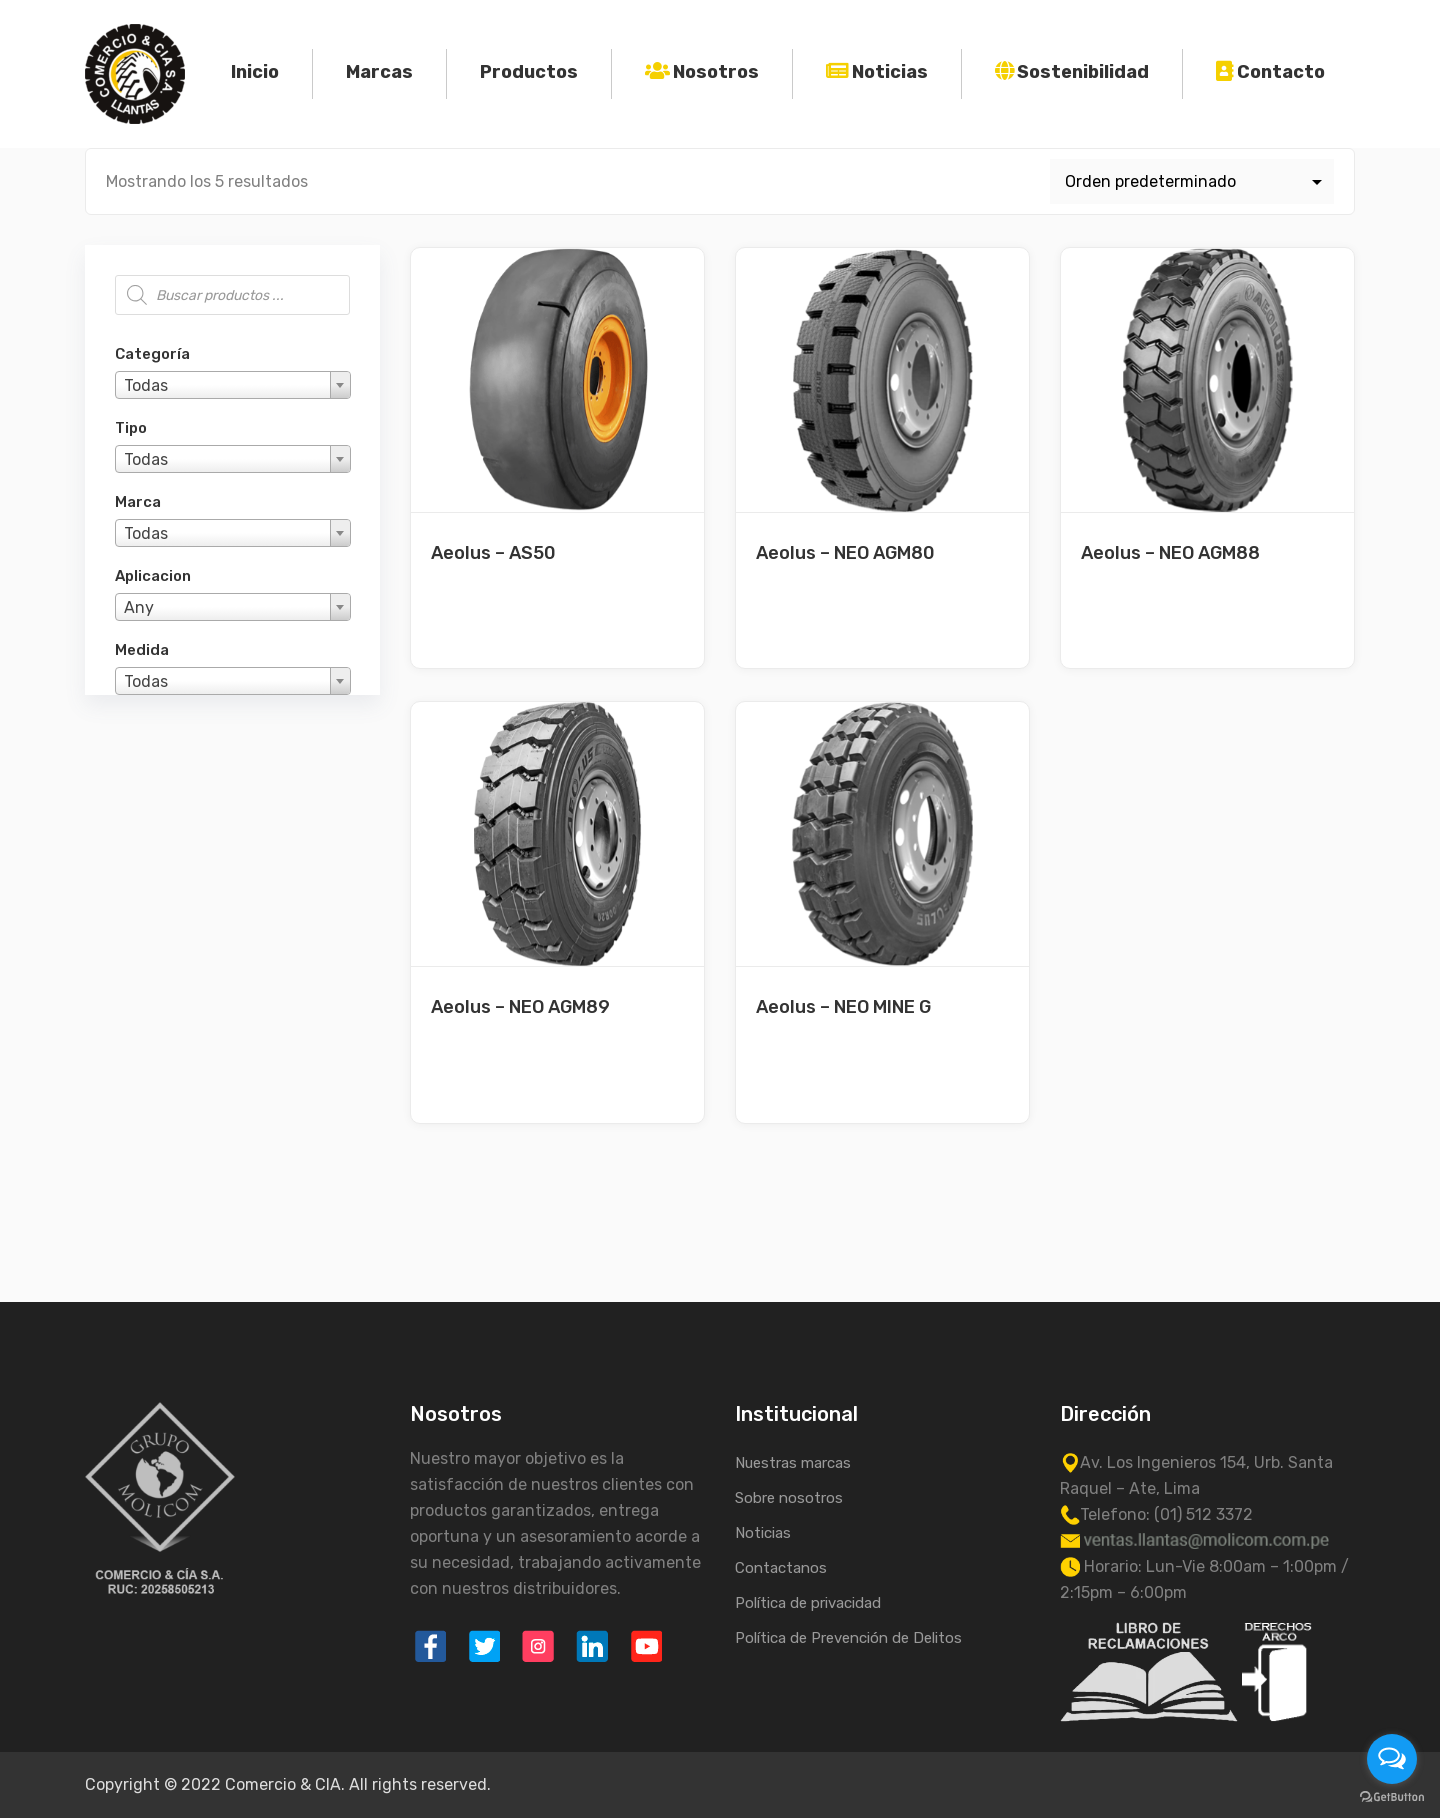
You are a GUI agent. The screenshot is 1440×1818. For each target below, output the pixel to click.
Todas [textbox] (146, 385)
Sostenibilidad (1083, 72)
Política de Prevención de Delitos (848, 1638)
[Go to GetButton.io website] (1392, 1797)
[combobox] (233, 385)
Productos (529, 72)
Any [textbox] (139, 607)
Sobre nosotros (789, 1498)
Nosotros (716, 72)
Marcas (379, 72)
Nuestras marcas (793, 1463)
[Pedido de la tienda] (1192, 181)
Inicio (255, 72)
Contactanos (781, 1568)
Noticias (890, 72)
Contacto (1281, 72)
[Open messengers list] (1392, 1759)
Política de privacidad (808, 1603)
